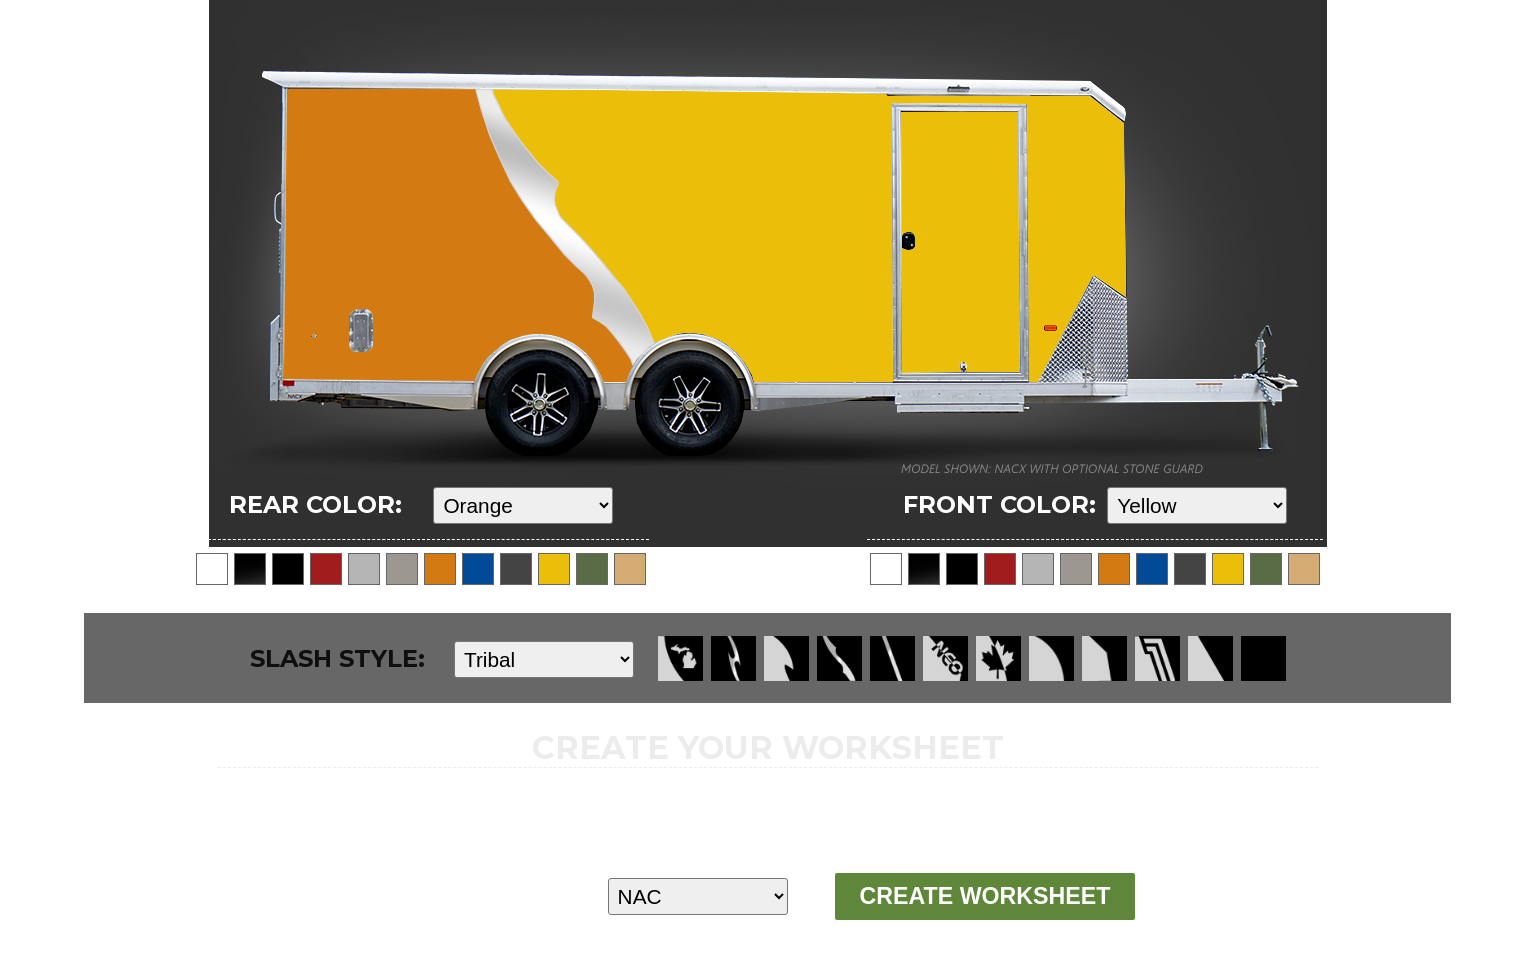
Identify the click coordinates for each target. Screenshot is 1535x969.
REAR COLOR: (315, 504)
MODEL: (454, 895)
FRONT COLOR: (999, 504)
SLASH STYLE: (337, 658)
